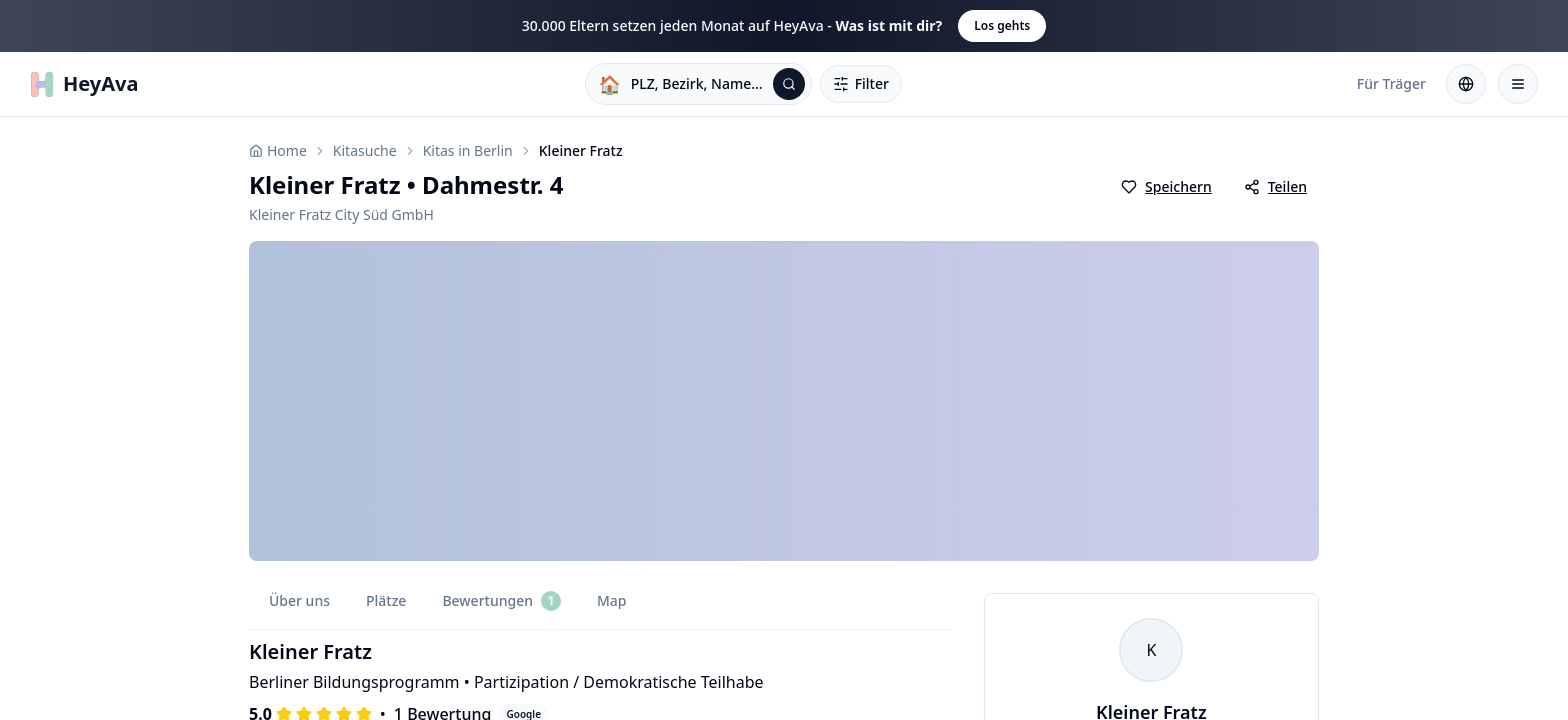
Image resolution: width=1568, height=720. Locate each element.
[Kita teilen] (1275, 187)
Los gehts (1002, 25)
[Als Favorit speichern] (1166, 187)
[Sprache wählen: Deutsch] (1466, 84)
